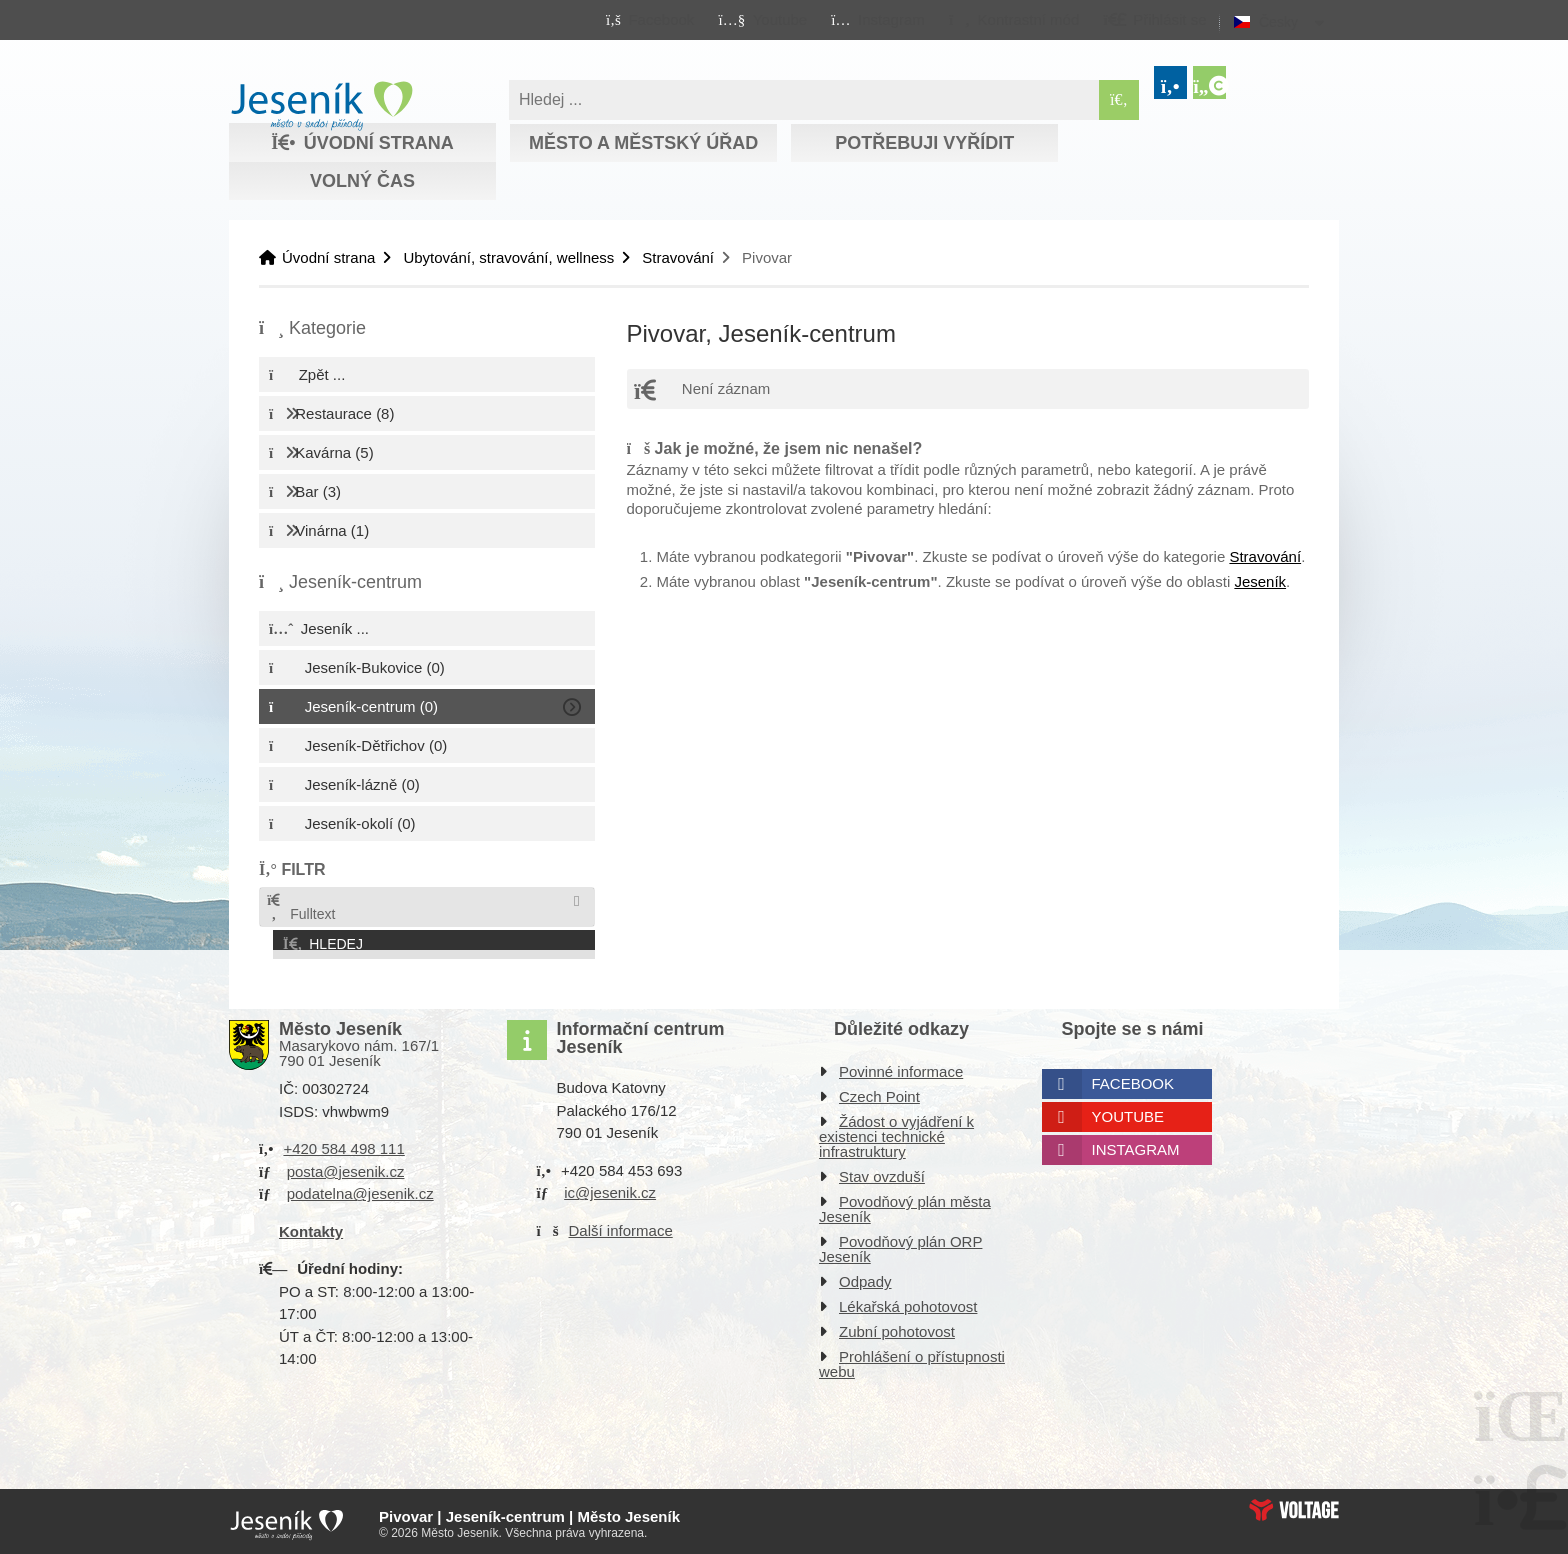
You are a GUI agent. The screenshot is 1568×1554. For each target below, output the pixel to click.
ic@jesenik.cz (610, 1188)
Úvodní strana (321, 106)
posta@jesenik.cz (346, 1166)
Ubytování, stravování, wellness (508, 257)
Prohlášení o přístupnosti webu (912, 1360)
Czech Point (879, 1092)
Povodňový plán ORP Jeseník (900, 1245)
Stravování (678, 257)
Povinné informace (901, 1067)
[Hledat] (1119, 100)
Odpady (865, 1277)
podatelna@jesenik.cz (360, 1189)
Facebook (1133, 1079)
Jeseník (1260, 581)
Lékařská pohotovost (908, 1302)
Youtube (1128, 1112)
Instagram (1136, 1145)
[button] (1013, 19)
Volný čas (362, 181)
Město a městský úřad (643, 143)
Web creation (1294, 1505)
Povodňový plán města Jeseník (905, 1205)
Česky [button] (1278, 22)
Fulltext (300, 907)
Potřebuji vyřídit (924, 143)
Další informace (621, 1225)
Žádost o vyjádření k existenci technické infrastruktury (896, 1132)
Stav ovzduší (882, 1172)
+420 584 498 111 (343, 1144)
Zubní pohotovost (897, 1327)
